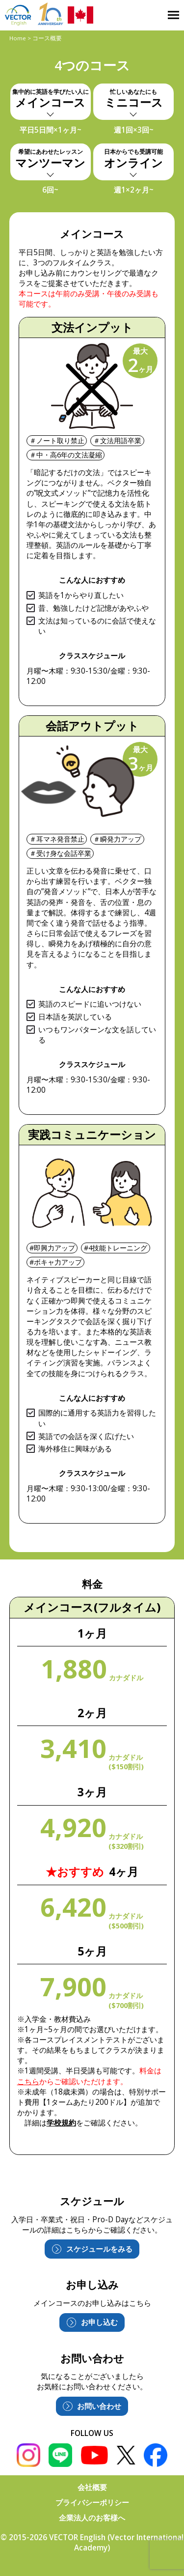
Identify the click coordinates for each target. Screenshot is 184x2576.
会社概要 (92, 2487)
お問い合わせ (99, 2406)
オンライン (133, 159)
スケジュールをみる (99, 2249)
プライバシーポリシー (92, 2502)
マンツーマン (50, 159)
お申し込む (99, 2322)
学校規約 (61, 2123)
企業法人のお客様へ (92, 2518)
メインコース (50, 99)
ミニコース (133, 99)
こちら (28, 2081)
